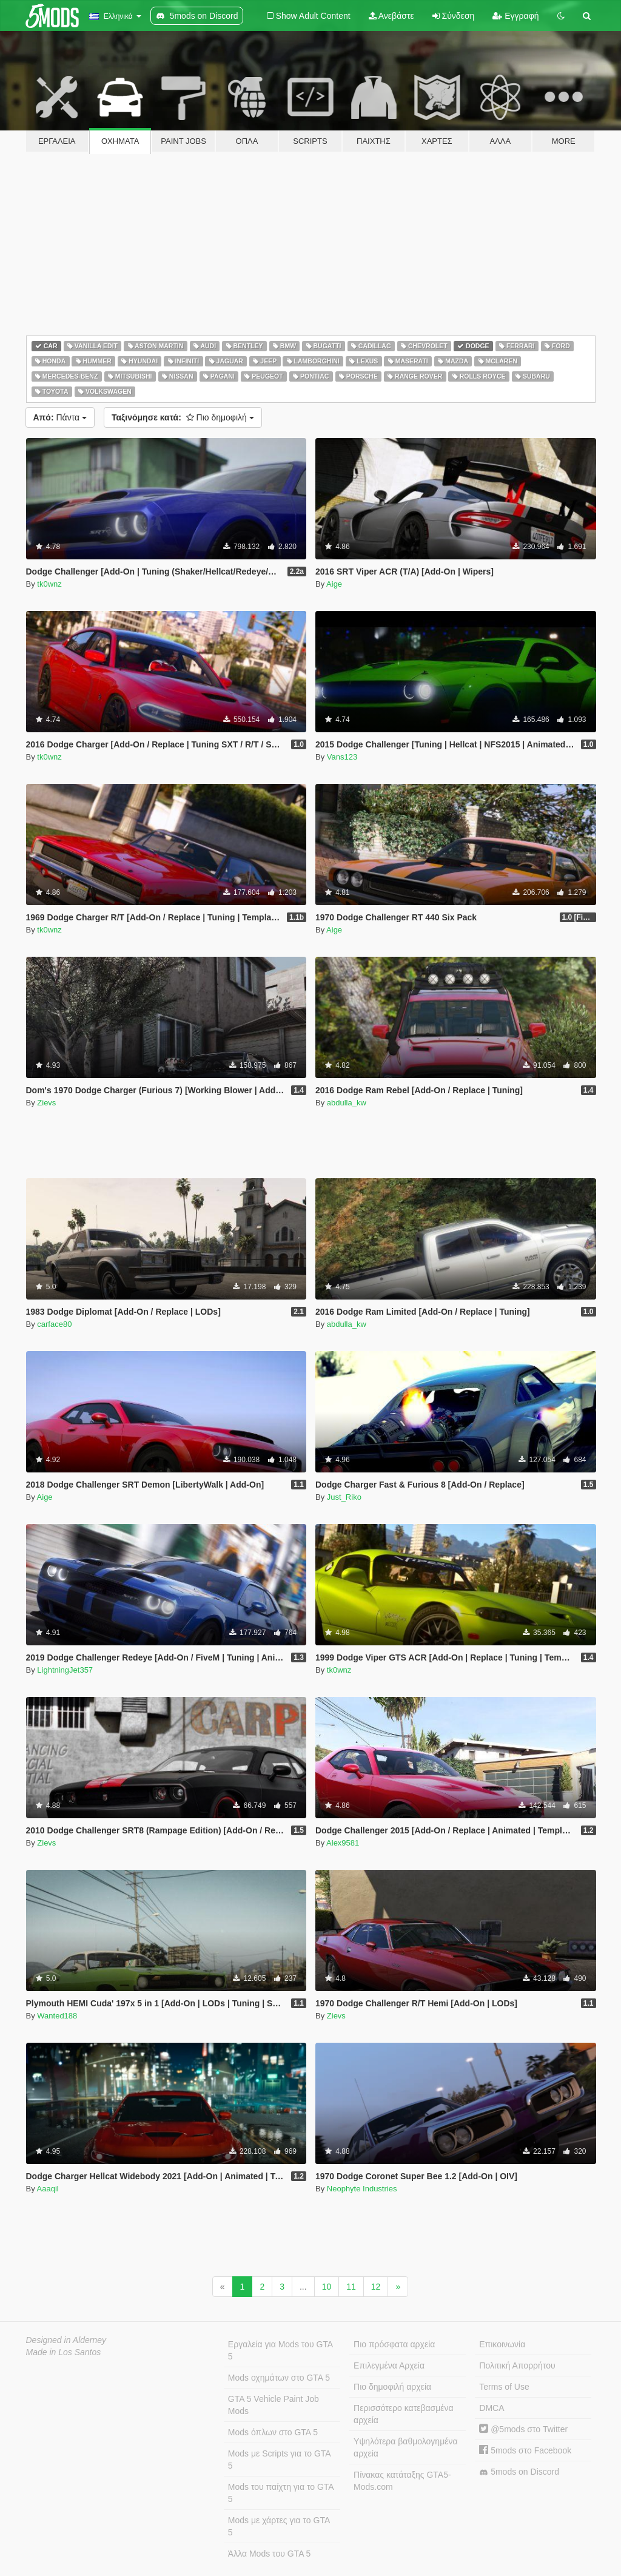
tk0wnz (49, 583)
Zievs (46, 1102)
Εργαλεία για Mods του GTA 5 (280, 2350)
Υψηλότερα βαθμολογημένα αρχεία (405, 2447)
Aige (334, 583)
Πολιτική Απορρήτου (517, 2365)
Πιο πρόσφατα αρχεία (394, 2344)
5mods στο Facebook (525, 2450)
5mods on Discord (519, 2472)
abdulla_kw (346, 1102)
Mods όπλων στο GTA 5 (273, 2432)
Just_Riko (344, 1497)
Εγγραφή (515, 16)
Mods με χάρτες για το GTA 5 (279, 2526)
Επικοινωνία (502, 2344)
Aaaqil (48, 2188)
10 (327, 2286)
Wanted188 (57, 2015)
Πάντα (60, 417)
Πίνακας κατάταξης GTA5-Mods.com (402, 2481)
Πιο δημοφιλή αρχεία (392, 2387)
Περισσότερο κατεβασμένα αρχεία (404, 2414)
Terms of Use (504, 2387)
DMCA (491, 2408)
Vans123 (342, 756)
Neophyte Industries (362, 2188)
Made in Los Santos (63, 2352)
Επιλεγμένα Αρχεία (389, 2365)
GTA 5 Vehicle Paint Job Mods (273, 2405)
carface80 (54, 1324)
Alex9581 (342, 1842)
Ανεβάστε (391, 16)
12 (376, 2286)
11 (351, 2286)
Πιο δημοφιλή (183, 417)
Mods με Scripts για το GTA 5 (279, 2459)
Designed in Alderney (66, 2340)
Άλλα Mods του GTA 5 (269, 2553)
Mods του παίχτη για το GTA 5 (281, 2493)
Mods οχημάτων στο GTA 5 (279, 2377)
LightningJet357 (65, 1669)
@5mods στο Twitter (523, 2429)
